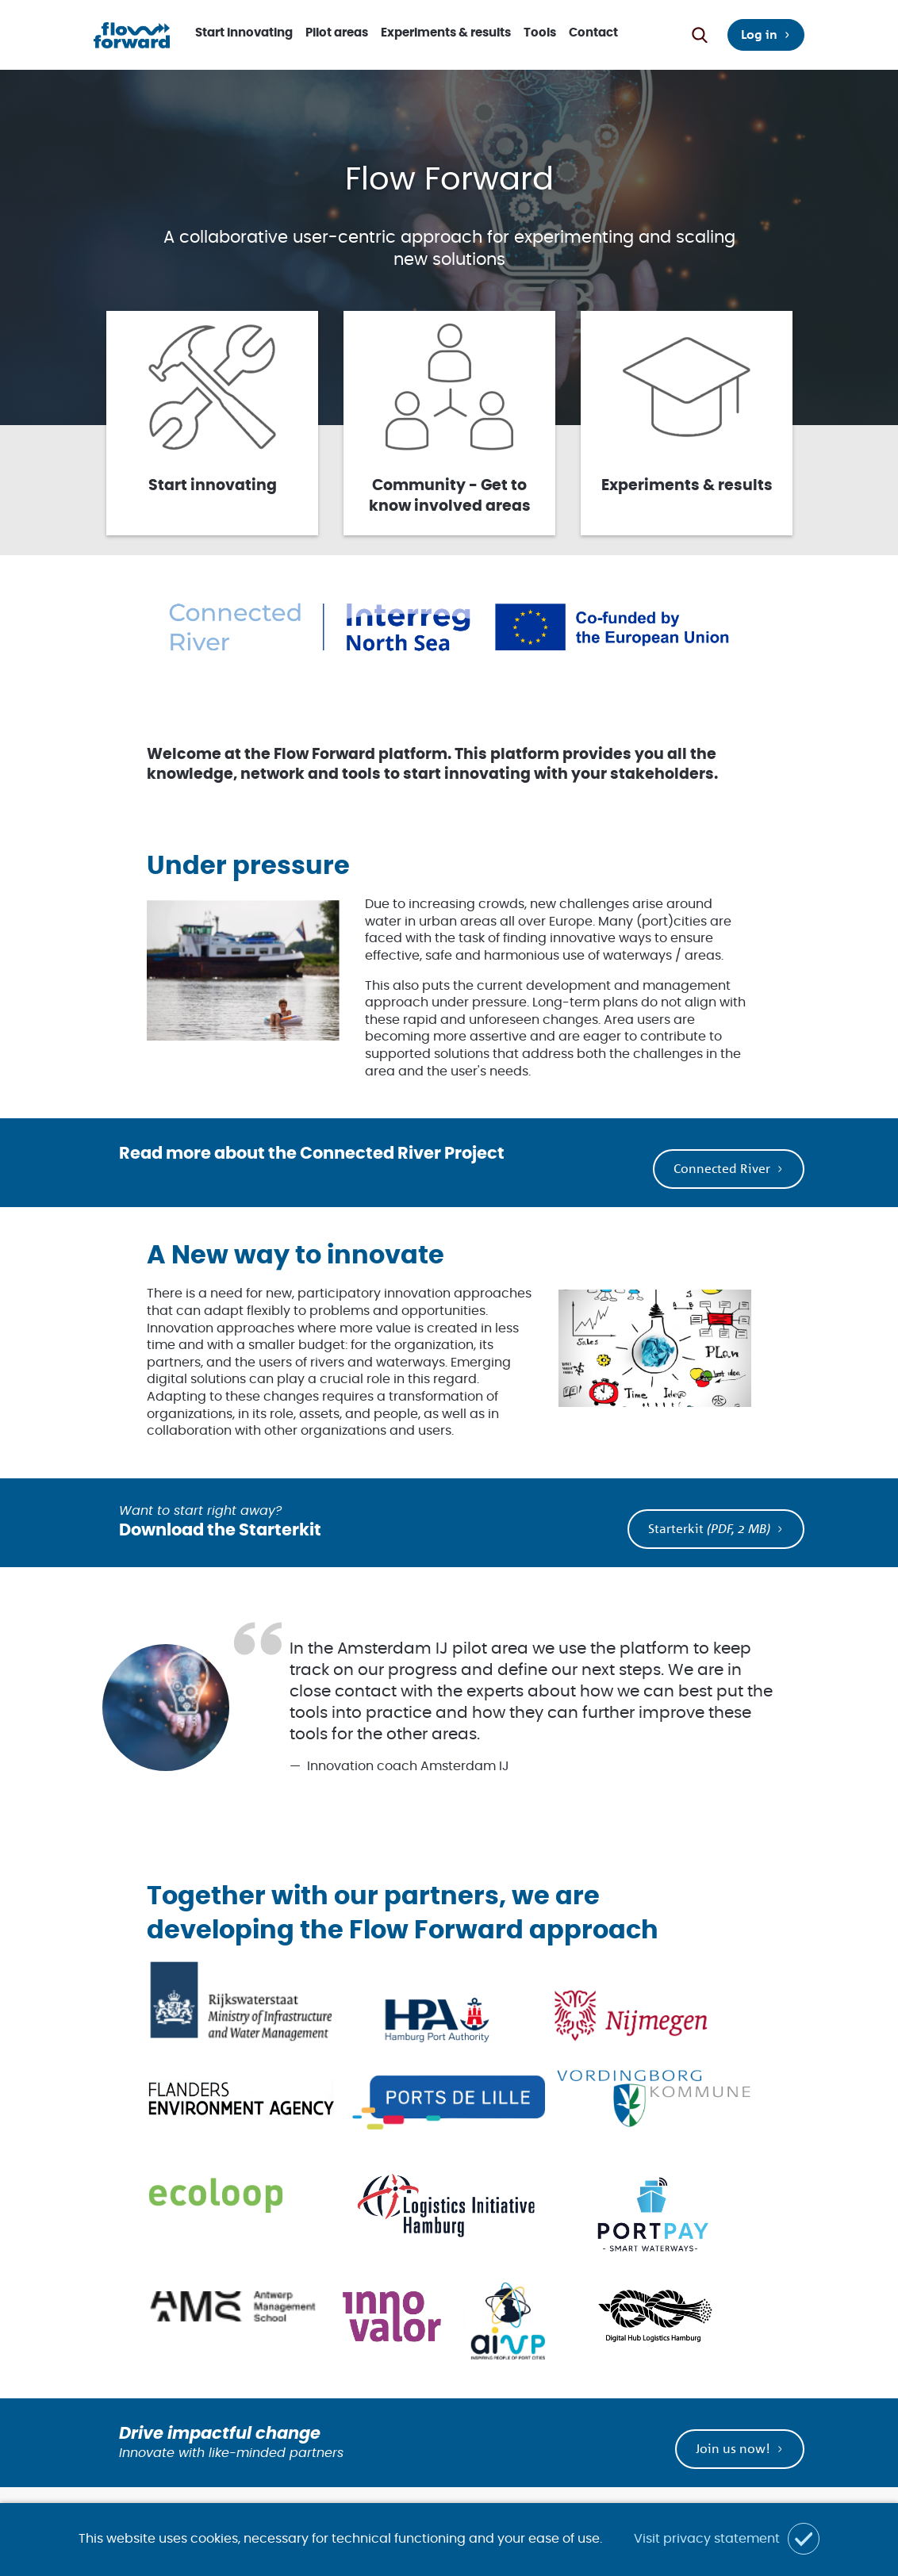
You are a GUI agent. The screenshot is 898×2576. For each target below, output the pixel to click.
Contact (593, 33)
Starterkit (709, 1528)
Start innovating (244, 33)
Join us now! (733, 2448)
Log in (759, 34)
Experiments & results (446, 33)
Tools (540, 33)
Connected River (722, 1168)
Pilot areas (336, 33)
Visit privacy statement (707, 2538)
